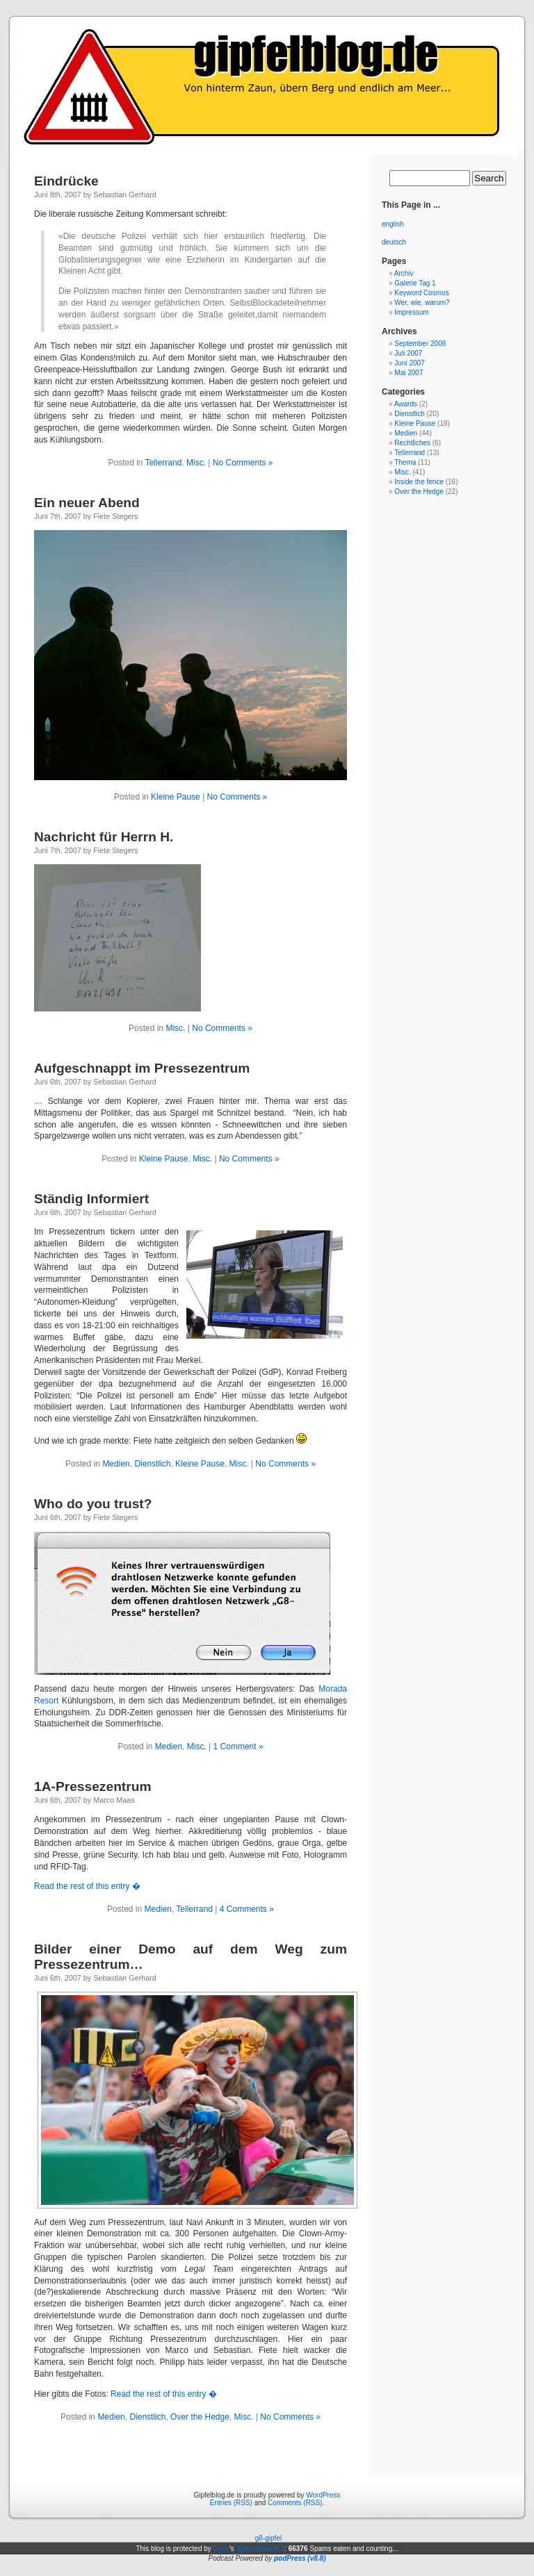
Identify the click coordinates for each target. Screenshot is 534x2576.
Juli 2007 (408, 353)
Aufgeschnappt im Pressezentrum (142, 1068)
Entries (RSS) (231, 2503)
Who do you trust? (93, 1503)
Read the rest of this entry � (87, 1886)
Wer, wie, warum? (421, 302)
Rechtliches (412, 443)
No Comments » (243, 463)
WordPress (323, 2495)
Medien (115, 1464)
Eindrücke (66, 181)
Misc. (196, 463)
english (393, 224)
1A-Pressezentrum (93, 1786)
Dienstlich (152, 1464)
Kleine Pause (175, 797)
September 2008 (420, 343)
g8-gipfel (268, 2538)
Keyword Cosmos (421, 293)
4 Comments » (247, 1909)
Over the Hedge (199, 2417)
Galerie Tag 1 (414, 283)
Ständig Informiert (91, 1198)
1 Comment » (238, 1746)
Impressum (411, 312)
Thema (405, 462)
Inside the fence (419, 482)
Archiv (404, 273)
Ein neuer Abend (87, 502)
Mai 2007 (408, 373)
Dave (221, 2548)
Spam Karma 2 (260, 2548)
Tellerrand (163, 463)
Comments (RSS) (295, 2503)
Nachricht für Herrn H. (103, 836)
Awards (405, 404)
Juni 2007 (409, 363)
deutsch (394, 242)
